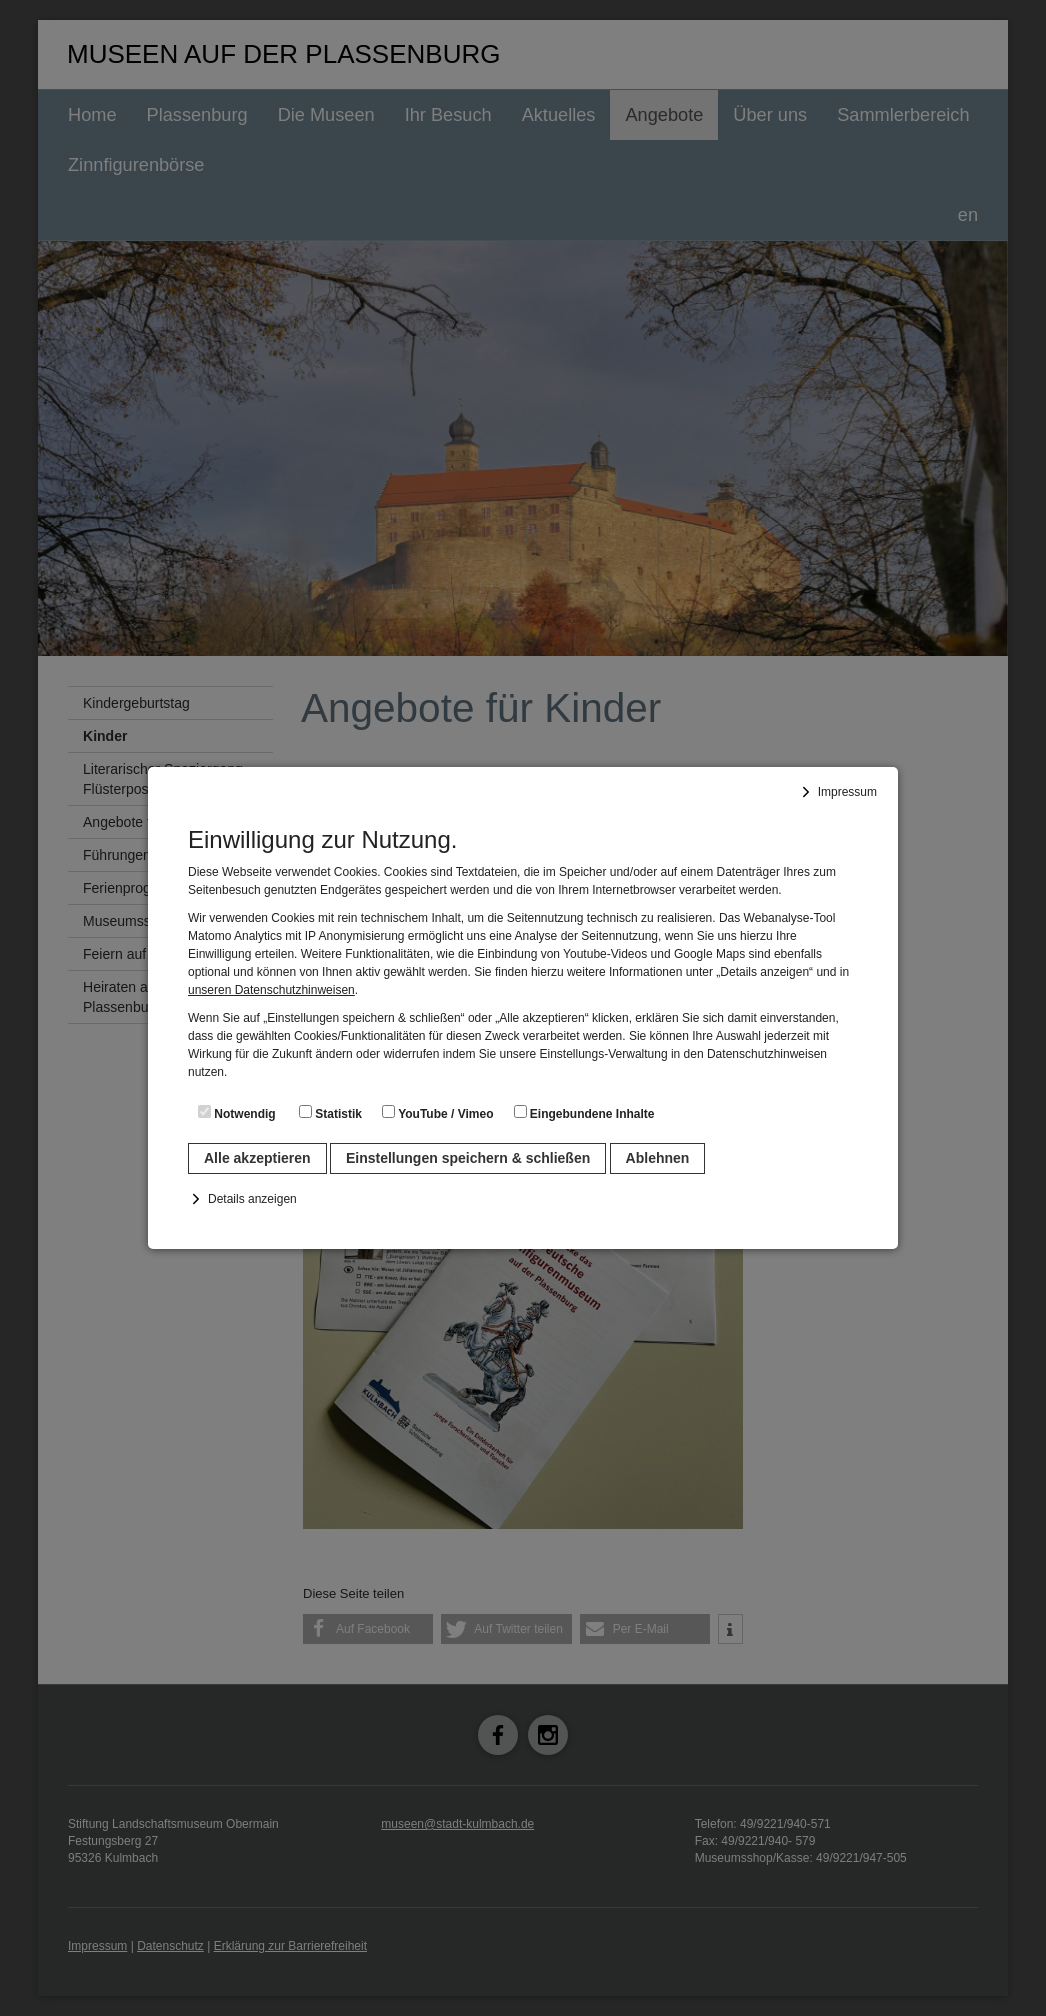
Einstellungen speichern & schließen (468, 1158)
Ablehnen (658, 1158)
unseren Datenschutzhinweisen (271, 990)
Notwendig (237, 1113)
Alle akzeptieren (257, 1158)
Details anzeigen (252, 1199)
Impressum (847, 792)
